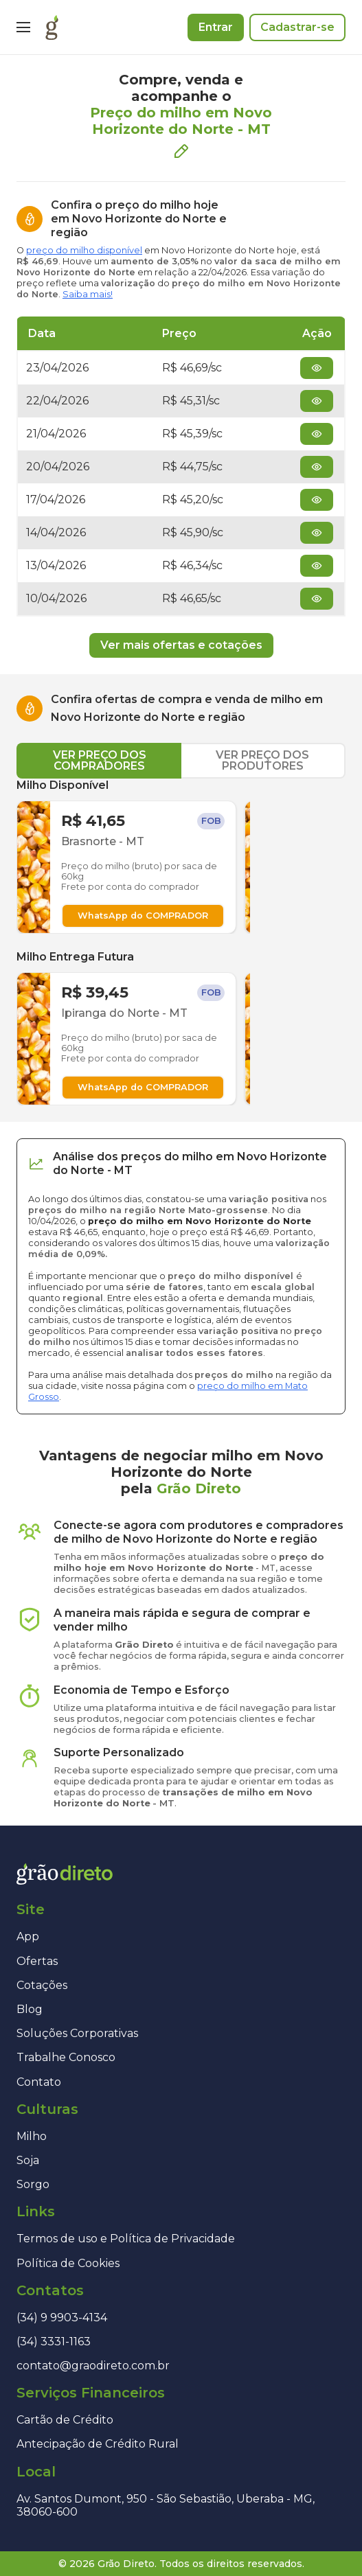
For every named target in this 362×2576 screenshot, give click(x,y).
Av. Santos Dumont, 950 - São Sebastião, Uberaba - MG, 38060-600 (165, 2505)
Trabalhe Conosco (65, 2057)
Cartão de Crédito (64, 2419)
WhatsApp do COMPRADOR (143, 915)
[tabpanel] (181, 942)
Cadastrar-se (297, 27)
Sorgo (32, 2184)
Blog (29, 2009)
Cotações (41, 1985)
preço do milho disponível (84, 250)
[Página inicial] (52, 27)
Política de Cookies (68, 2263)
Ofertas (37, 1961)
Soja (27, 2160)
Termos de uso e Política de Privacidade (125, 2238)
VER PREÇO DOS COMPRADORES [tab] (99, 760)
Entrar (216, 27)
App (27, 1936)
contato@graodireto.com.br (93, 2365)
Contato (38, 2082)
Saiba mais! (88, 294)
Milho (31, 2136)
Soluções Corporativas (77, 2033)
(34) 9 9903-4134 (61, 2317)
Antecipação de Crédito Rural (97, 2443)
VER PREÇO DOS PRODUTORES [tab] (262, 760)
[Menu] (23, 27)
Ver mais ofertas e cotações (181, 645)
